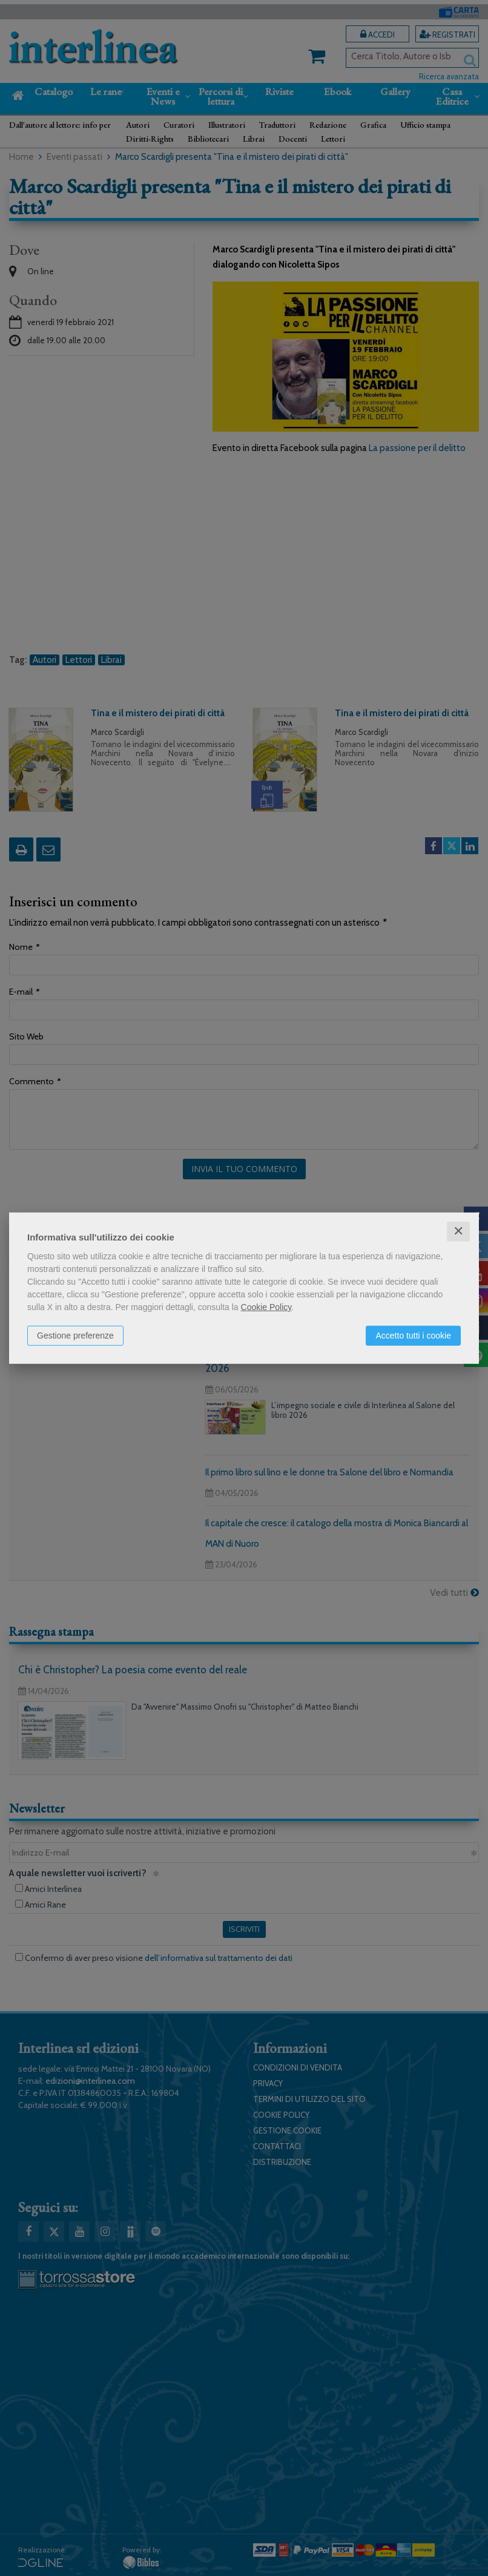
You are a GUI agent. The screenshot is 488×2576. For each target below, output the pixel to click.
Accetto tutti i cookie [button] (413, 1335)
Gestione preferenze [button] (75, 1335)
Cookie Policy (266, 1307)
